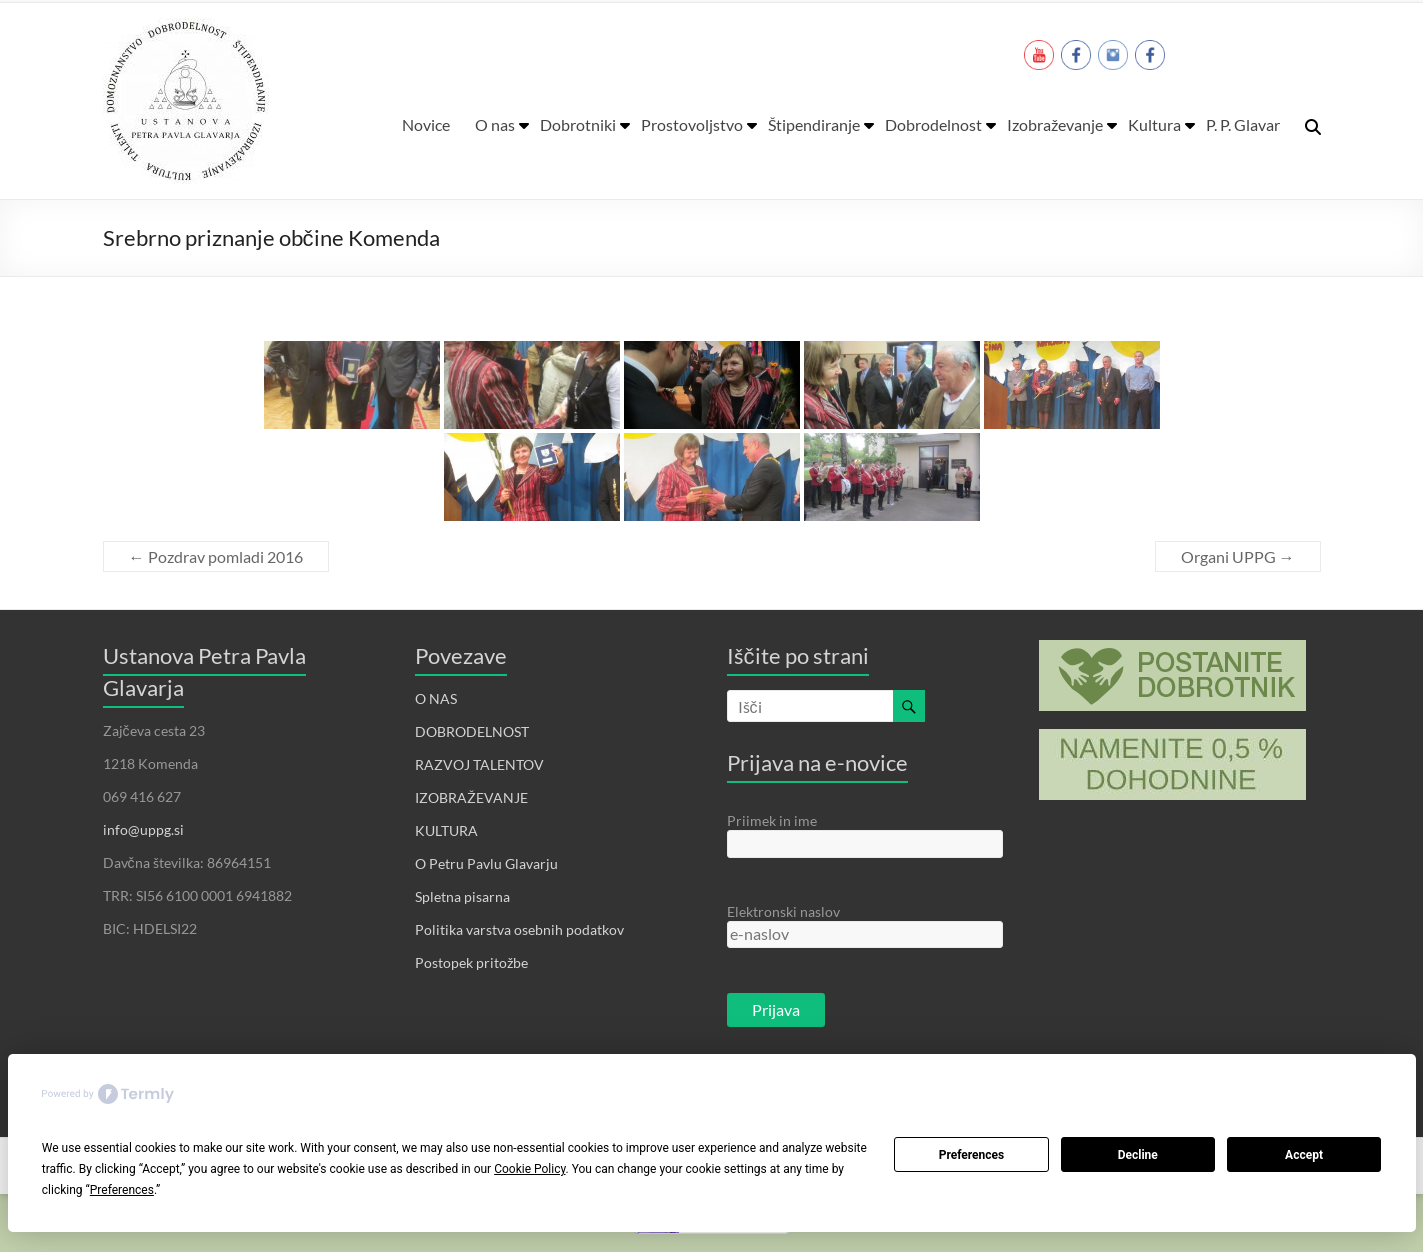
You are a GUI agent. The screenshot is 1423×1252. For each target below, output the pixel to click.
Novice (426, 124)
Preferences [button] (122, 1190)
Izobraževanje (1055, 124)
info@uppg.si (143, 829)
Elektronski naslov (783, 911)
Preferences (972, 1155)
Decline (1138, 1155)
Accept (1304, 1155)
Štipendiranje (814, 124)
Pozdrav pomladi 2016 (216, 556)
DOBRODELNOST (472, 731)
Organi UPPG (1238, 556)
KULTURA (446, 830)
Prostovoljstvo (692, 124)
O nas (495, 124)
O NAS (436, 698)
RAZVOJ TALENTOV (479, 764)
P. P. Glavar (1243, 124)
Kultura (1154, 124)
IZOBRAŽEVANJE (471, 797)
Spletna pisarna (462, 896)
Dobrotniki (578, 124)
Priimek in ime (772, 820)
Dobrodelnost (933, 124)
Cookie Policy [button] (529, 1169)
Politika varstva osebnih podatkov (519, 929)
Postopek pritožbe (471, 962)
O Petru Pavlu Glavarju (486, 863)
